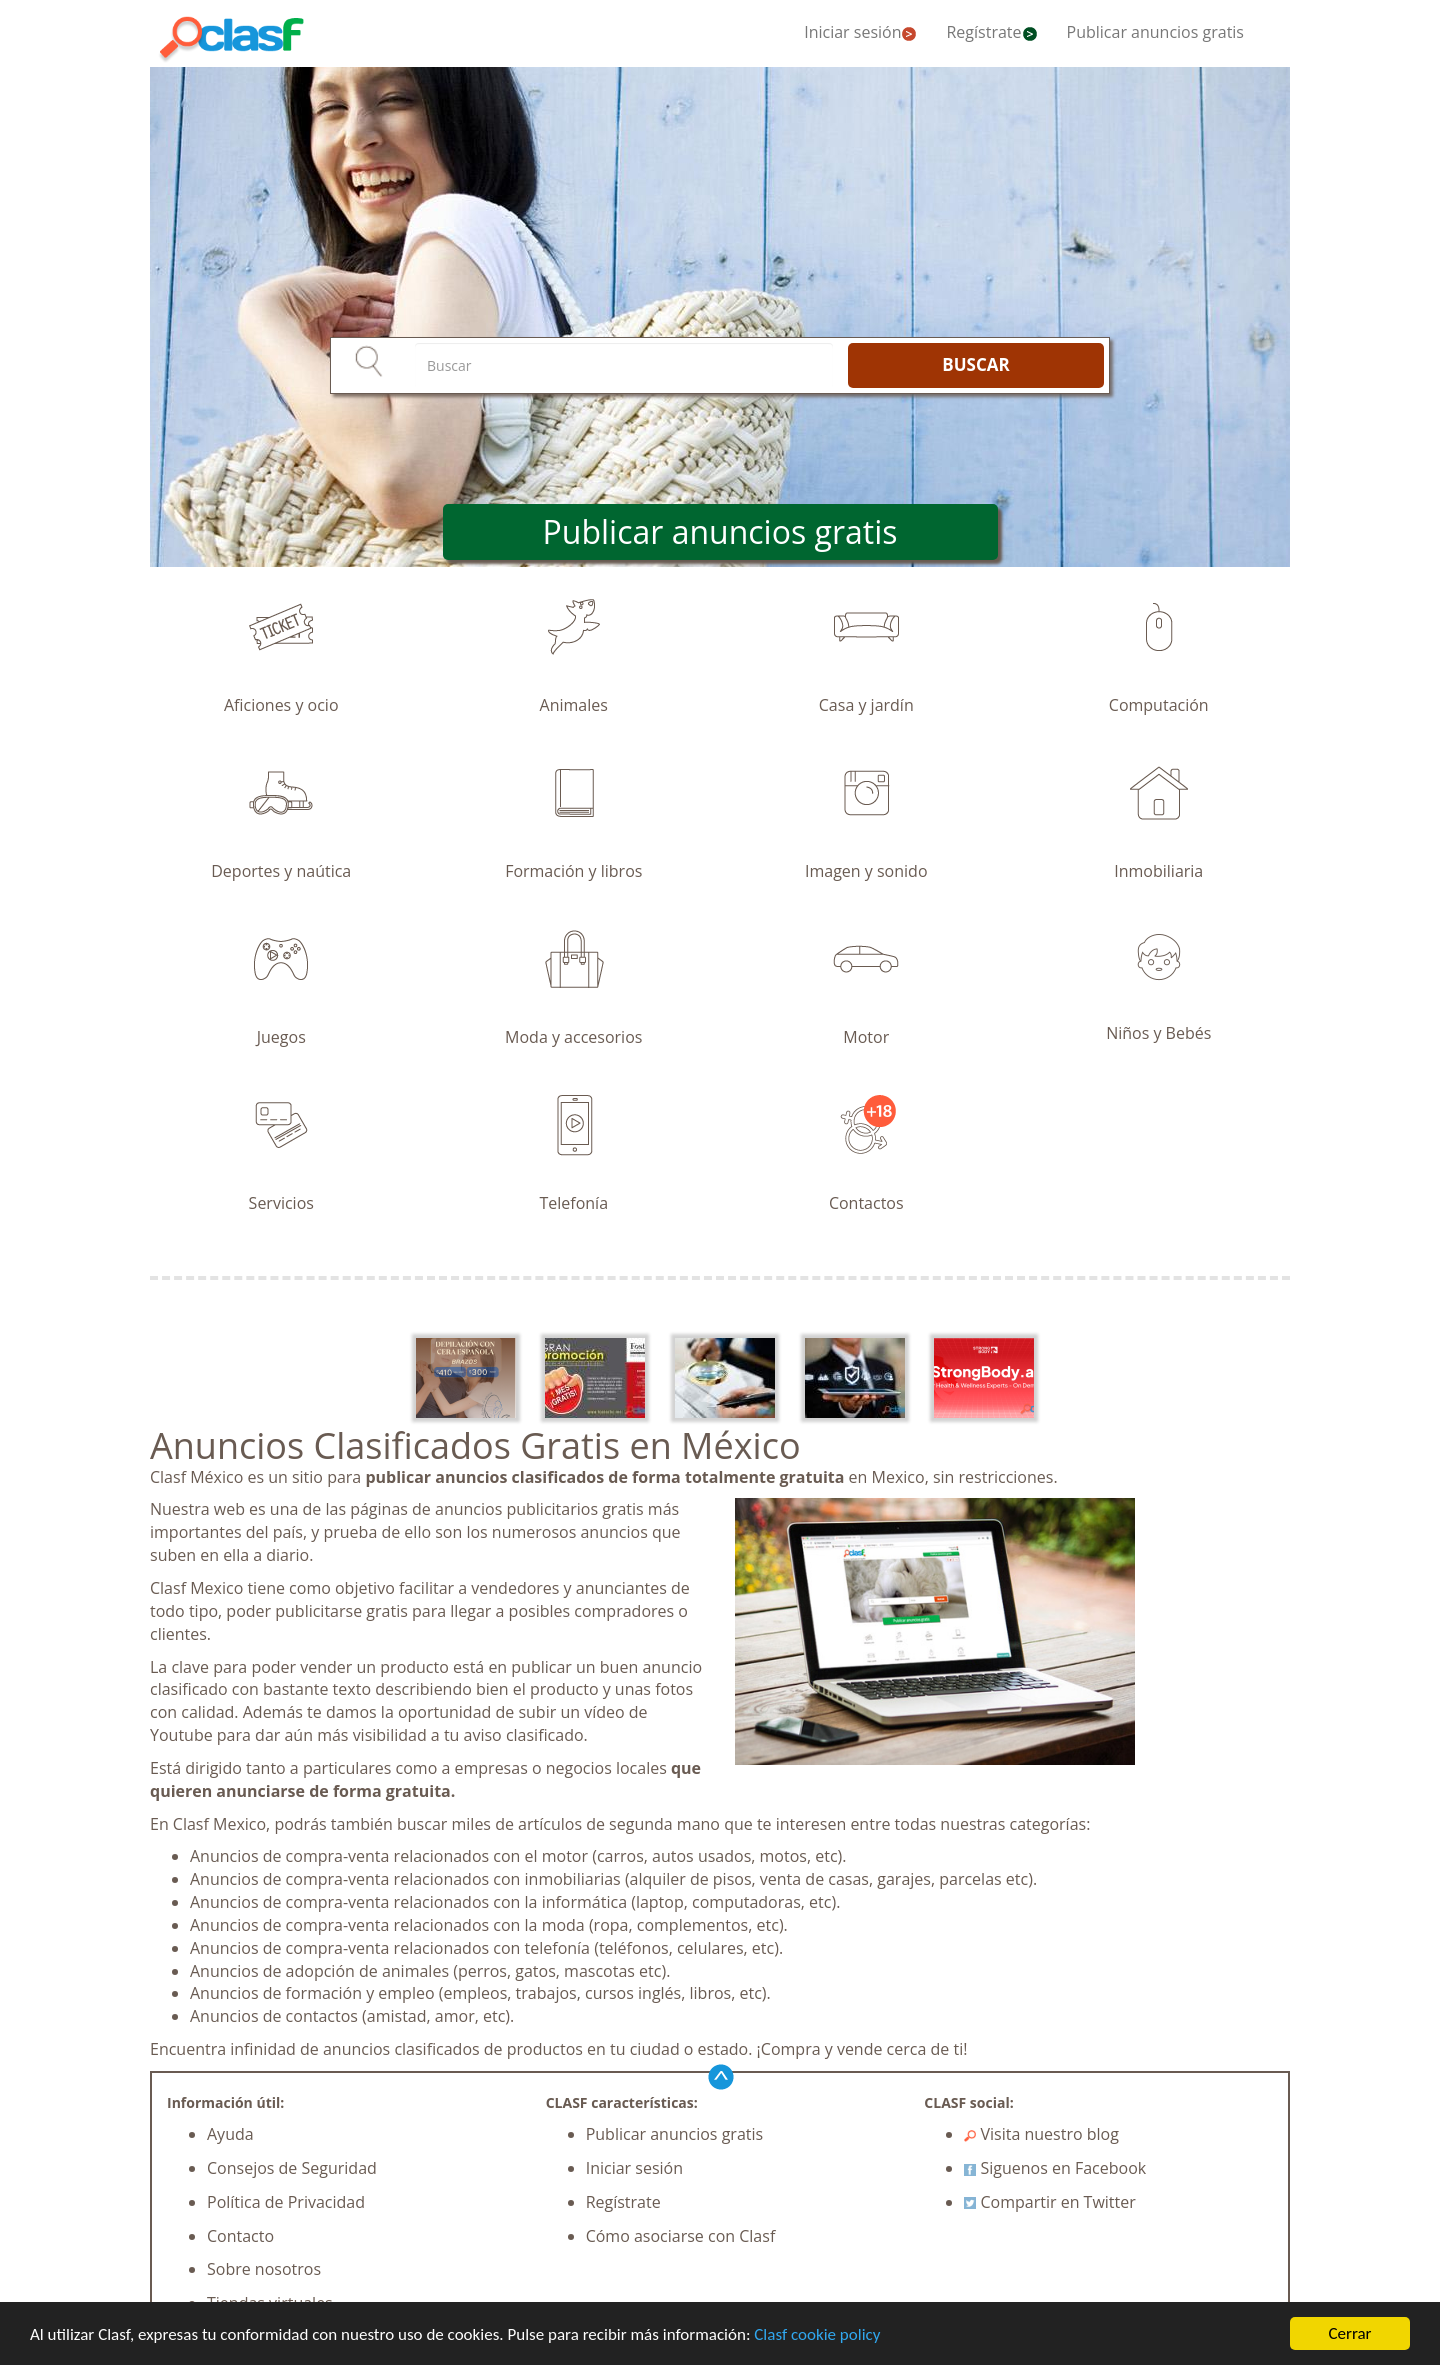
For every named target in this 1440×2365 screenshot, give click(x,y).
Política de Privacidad (286, 2202)
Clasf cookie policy (817, 2334)
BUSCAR (975, 364)
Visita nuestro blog (1041, 2134)
